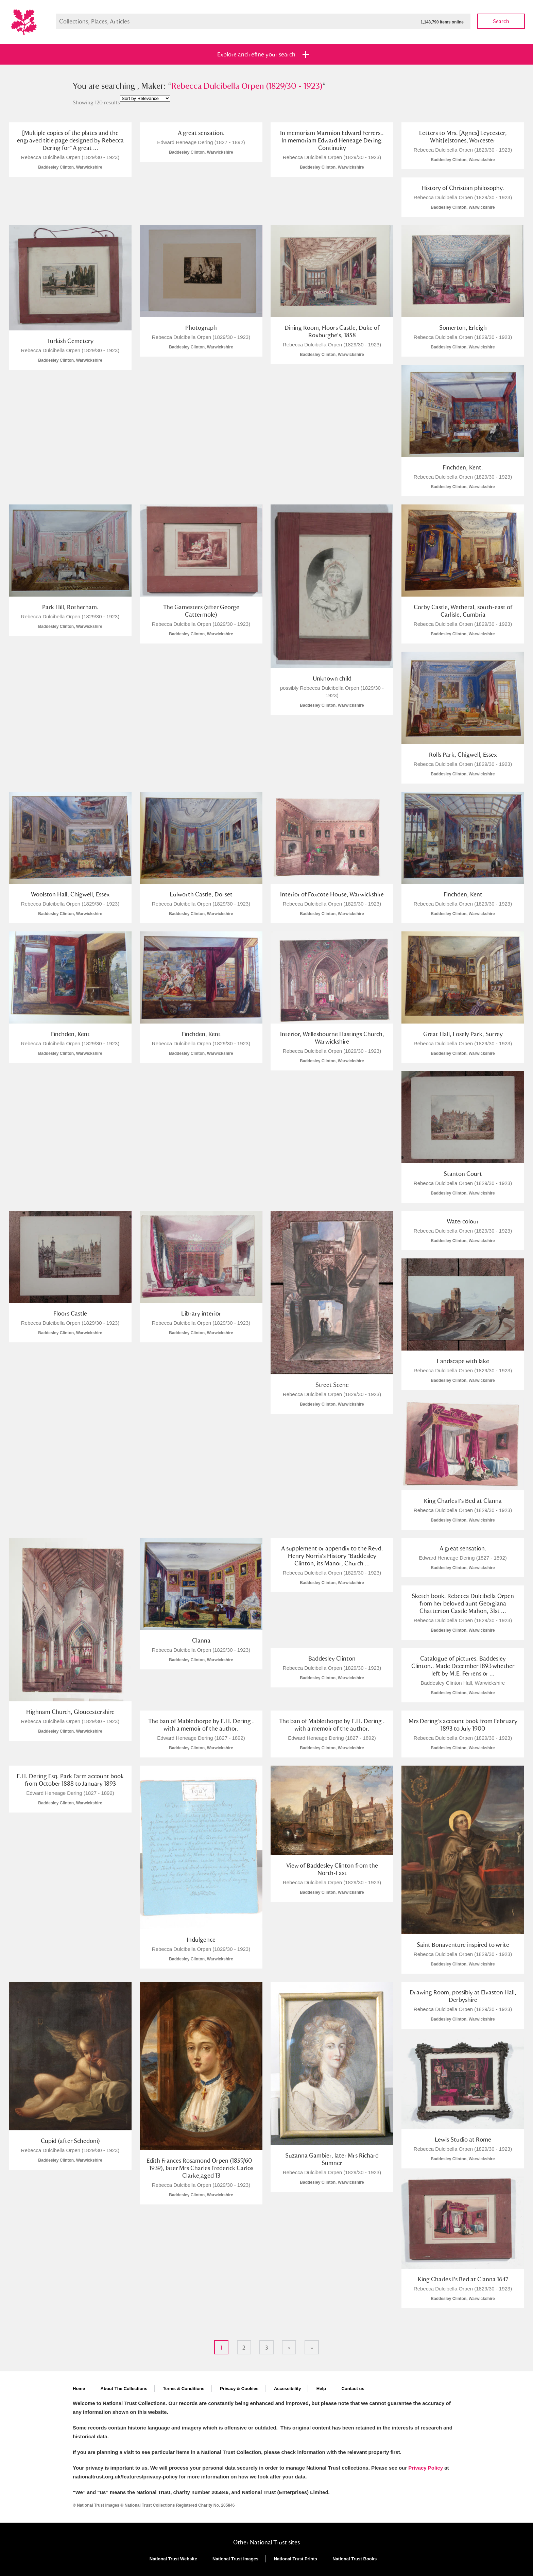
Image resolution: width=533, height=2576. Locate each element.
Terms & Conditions (184, 2388)
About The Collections (124, 2388)
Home (79, 2388)
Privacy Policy (425, 2468)
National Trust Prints (295, 2558)
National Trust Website (173, 2558)
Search (501, 21)
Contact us (352, 2388)
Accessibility (287, 2388)
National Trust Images (235, 2558)
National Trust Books (354, 2558)
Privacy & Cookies (239, 2388)
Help (321, 2388)
